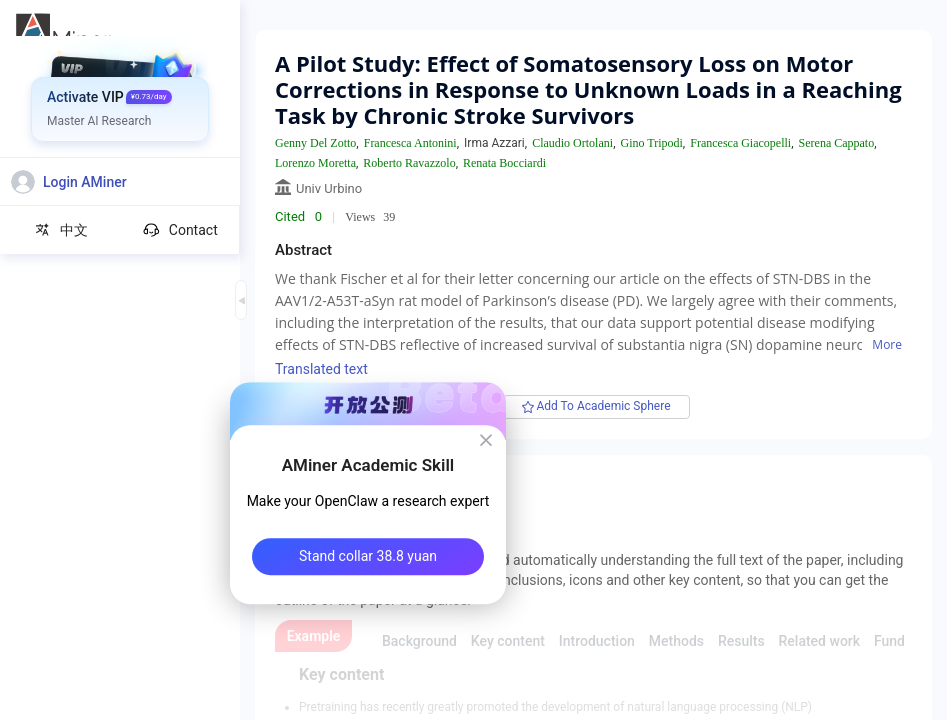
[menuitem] (120, 75)
